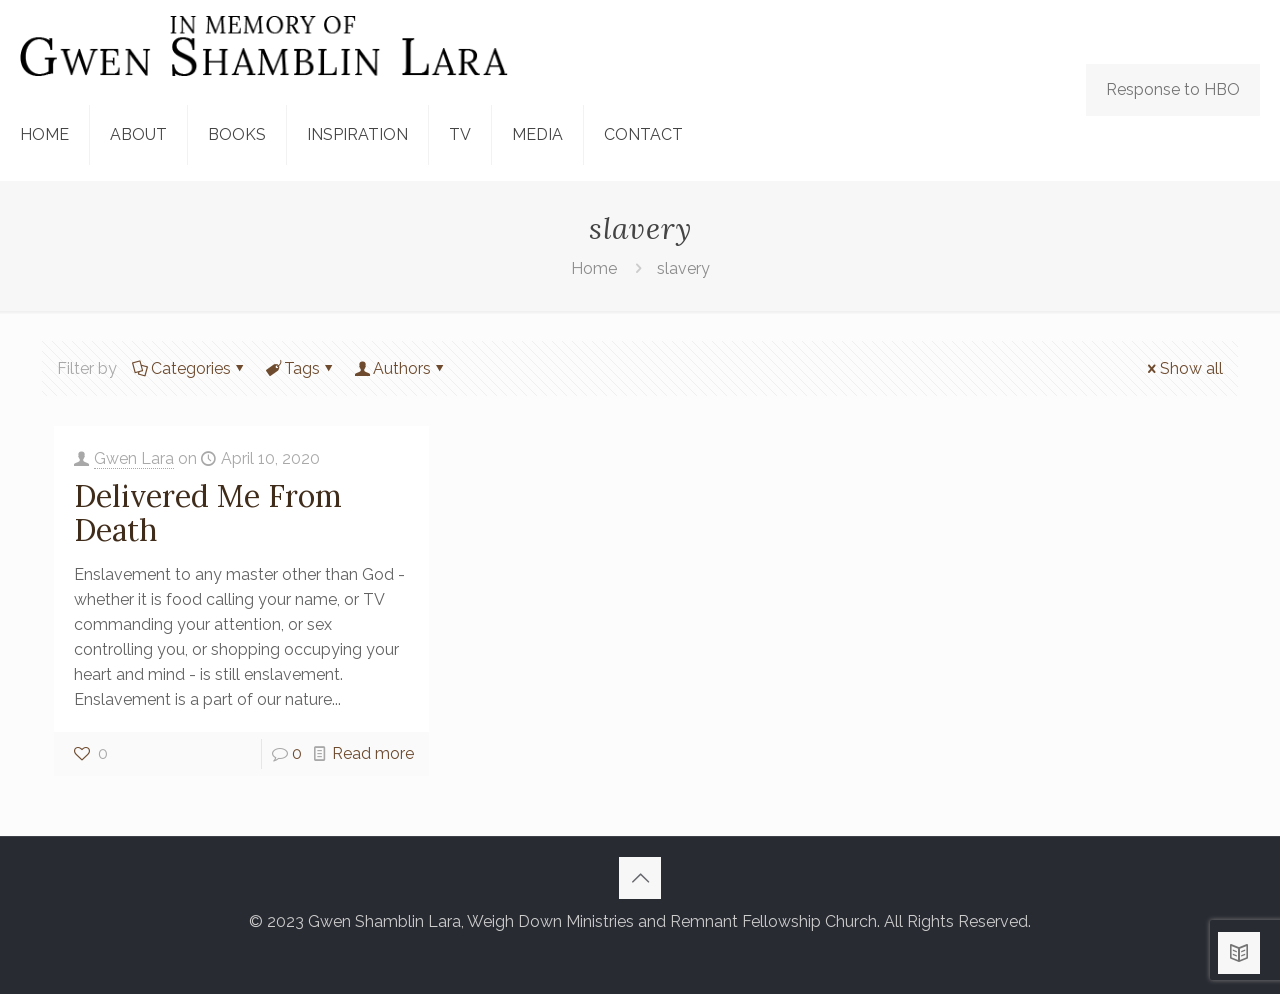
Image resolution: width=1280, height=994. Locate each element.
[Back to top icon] (640, 878)
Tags (300, 368)
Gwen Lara (134, 458)
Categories (189, 368)
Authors (400, 368)
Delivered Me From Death (208, 513)
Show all (1183, 368)
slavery (683, 268)
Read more (373, 753)
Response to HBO (1173, 89)
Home (594, 268)
